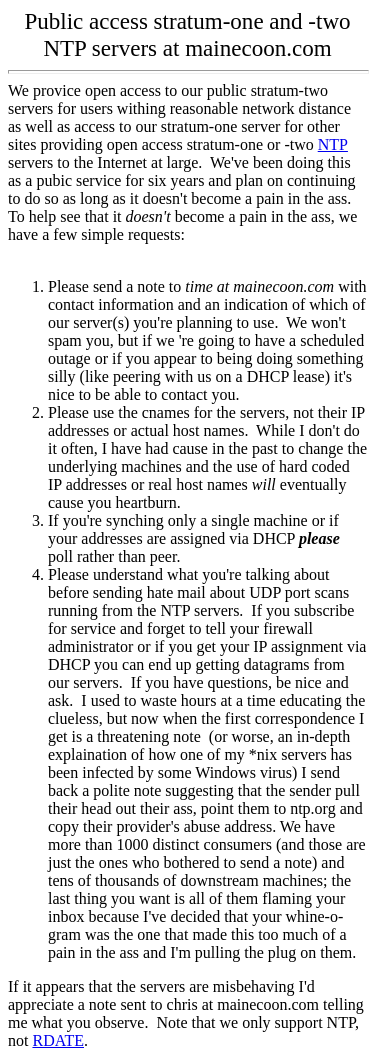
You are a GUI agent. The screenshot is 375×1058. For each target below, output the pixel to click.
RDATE (58, 1040)
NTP (333, 144)
